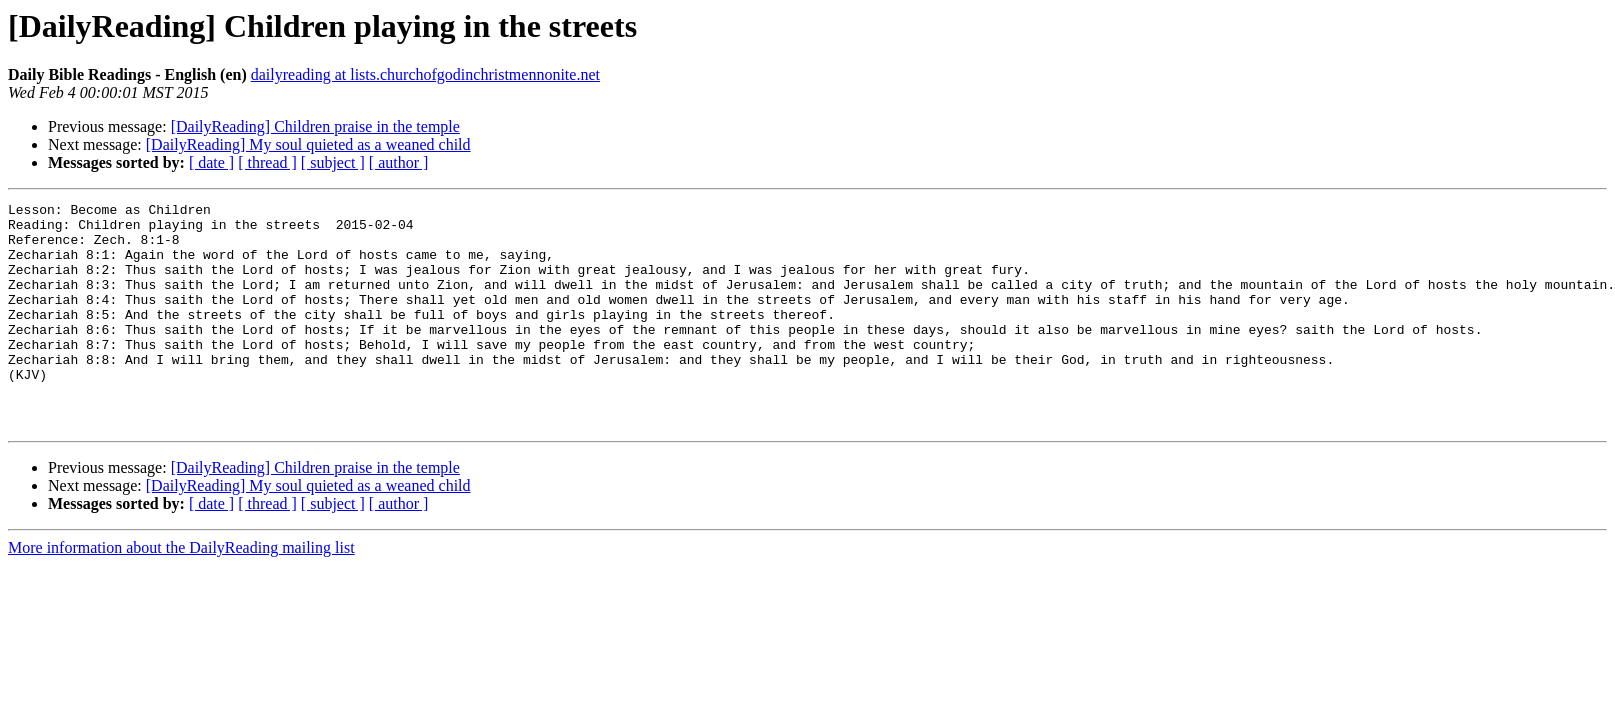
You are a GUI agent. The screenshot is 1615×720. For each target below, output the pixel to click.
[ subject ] (333, 162)
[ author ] (399, 162)
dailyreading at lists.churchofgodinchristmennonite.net (425, 74)
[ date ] (211, 162)
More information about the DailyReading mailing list (181, 592)
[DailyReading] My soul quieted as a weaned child (308, 144)
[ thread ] (267, 162)
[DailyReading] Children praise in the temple (315, 126)
